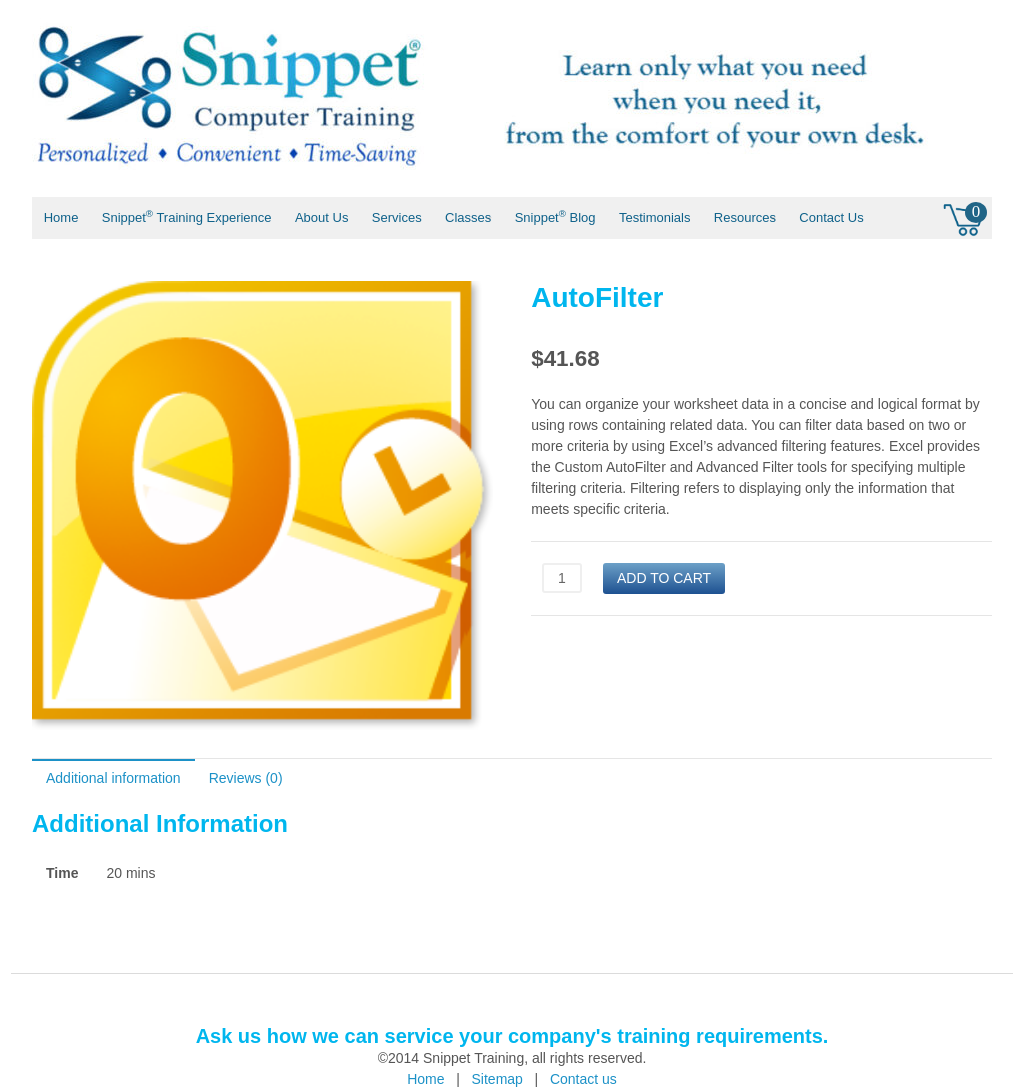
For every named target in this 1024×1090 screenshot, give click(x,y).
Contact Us (831, 217)
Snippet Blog (555, 216)
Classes (468, 217)
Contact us (583, 1079)
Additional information (113, 778)
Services (397, 217)
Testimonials (655, 217)
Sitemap (497, 1079)
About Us (321, 217)
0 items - (964, 217)
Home (61, 217)
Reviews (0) (246, 778)
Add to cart (664, 578)
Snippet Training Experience (187, 216)
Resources (745, 217)
